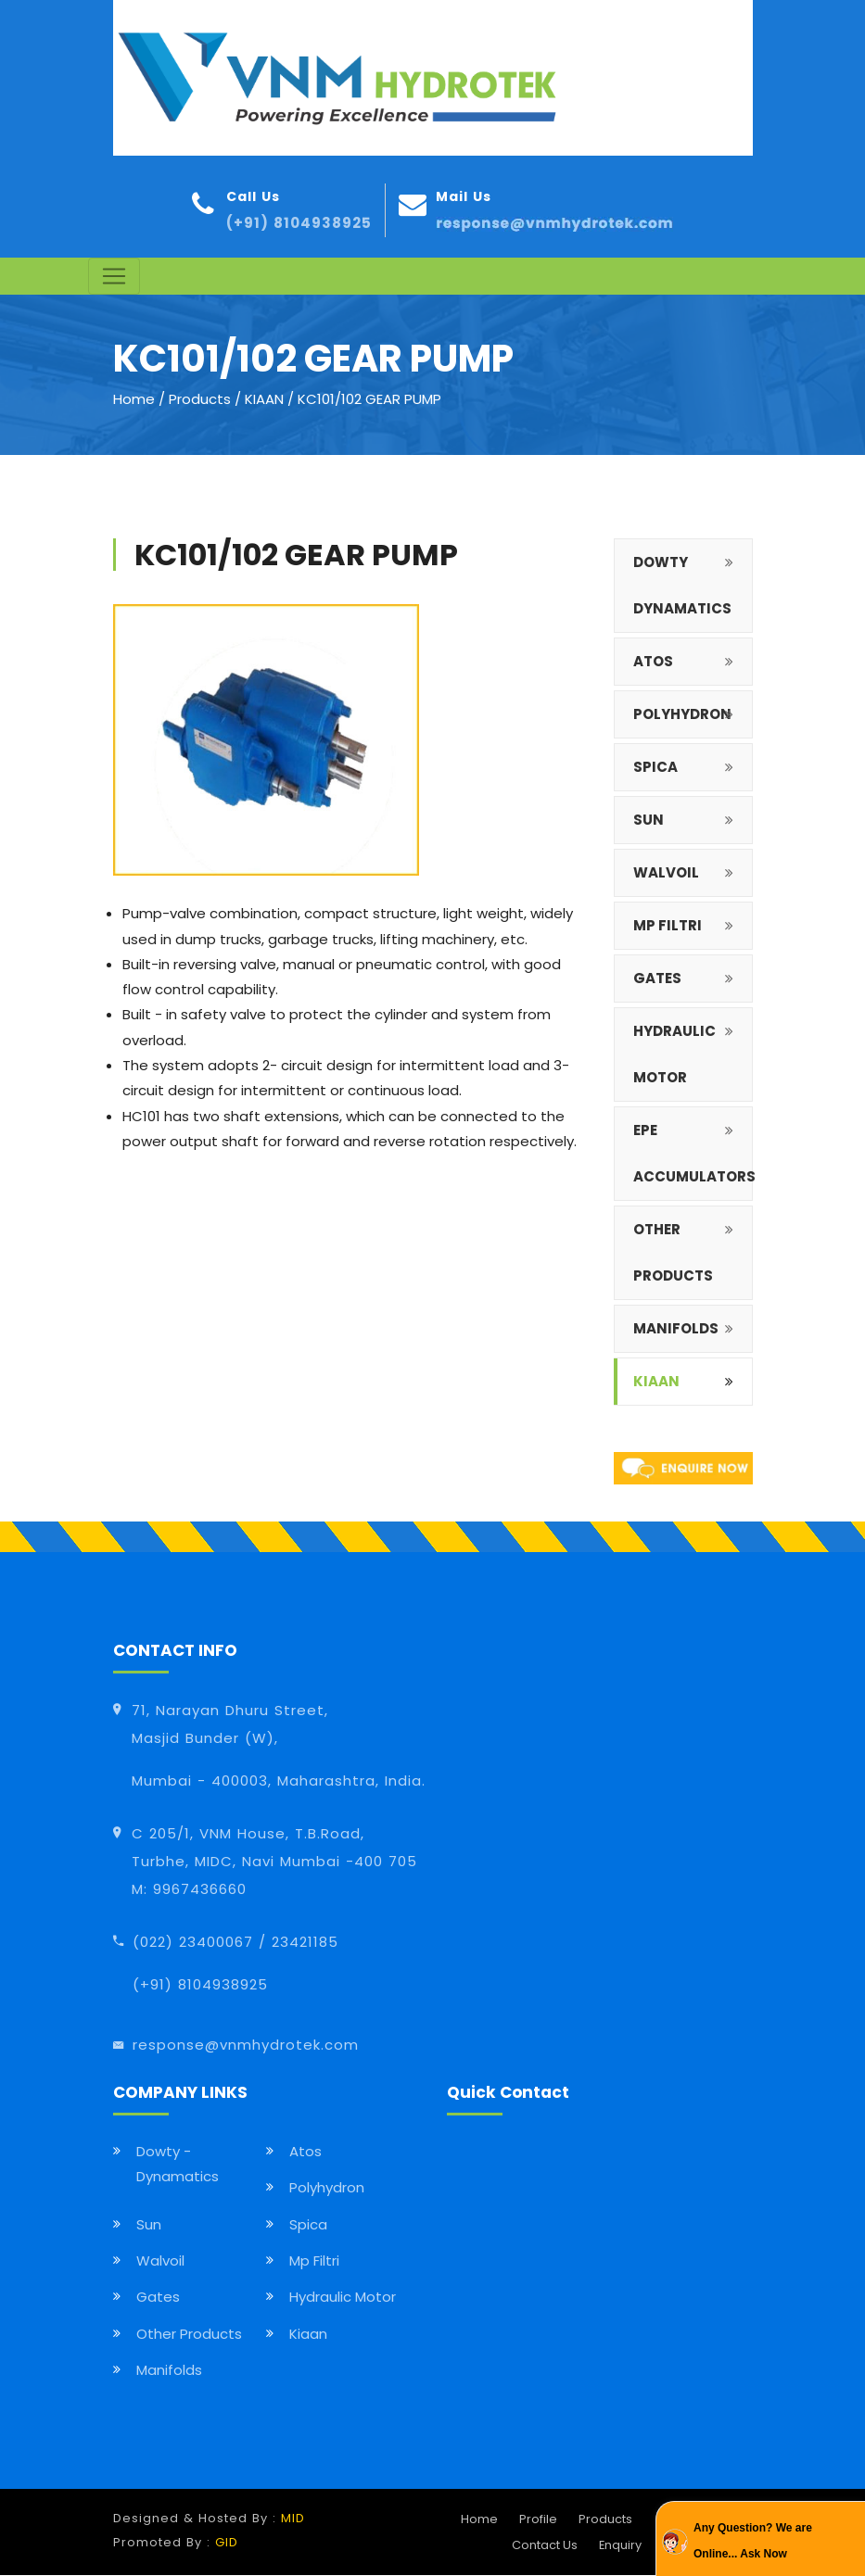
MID (293, 2519)
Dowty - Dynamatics (177, 2164)
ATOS (653, 662)
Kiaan (656, 1382)
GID (226, 2543)
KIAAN (266, 400)
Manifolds (169, 2370)
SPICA (655, 767)
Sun (148, 2224)
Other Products (189, 2333)
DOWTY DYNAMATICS (682, 586)
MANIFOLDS (676, 1329)
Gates (158, 2297)
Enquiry (620, 2545)
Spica (308, 2224)
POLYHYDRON (682, 715)
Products (200, 400)
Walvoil (160, 2261)
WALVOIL (666, 873)
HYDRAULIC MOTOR (674, 1055)
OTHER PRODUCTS (673, 1253)
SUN (648, 820)
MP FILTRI (667, 926)
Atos (305, 2152)
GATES (657, 979)
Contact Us (545, 2545)
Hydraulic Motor (342, 2297)
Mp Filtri (314, 2261)
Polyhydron (326, 2188)
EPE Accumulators (693, 1154)
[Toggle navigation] (114, 277)
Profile (538, 2520)
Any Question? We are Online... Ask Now (752, 2540)
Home (134, 400)
